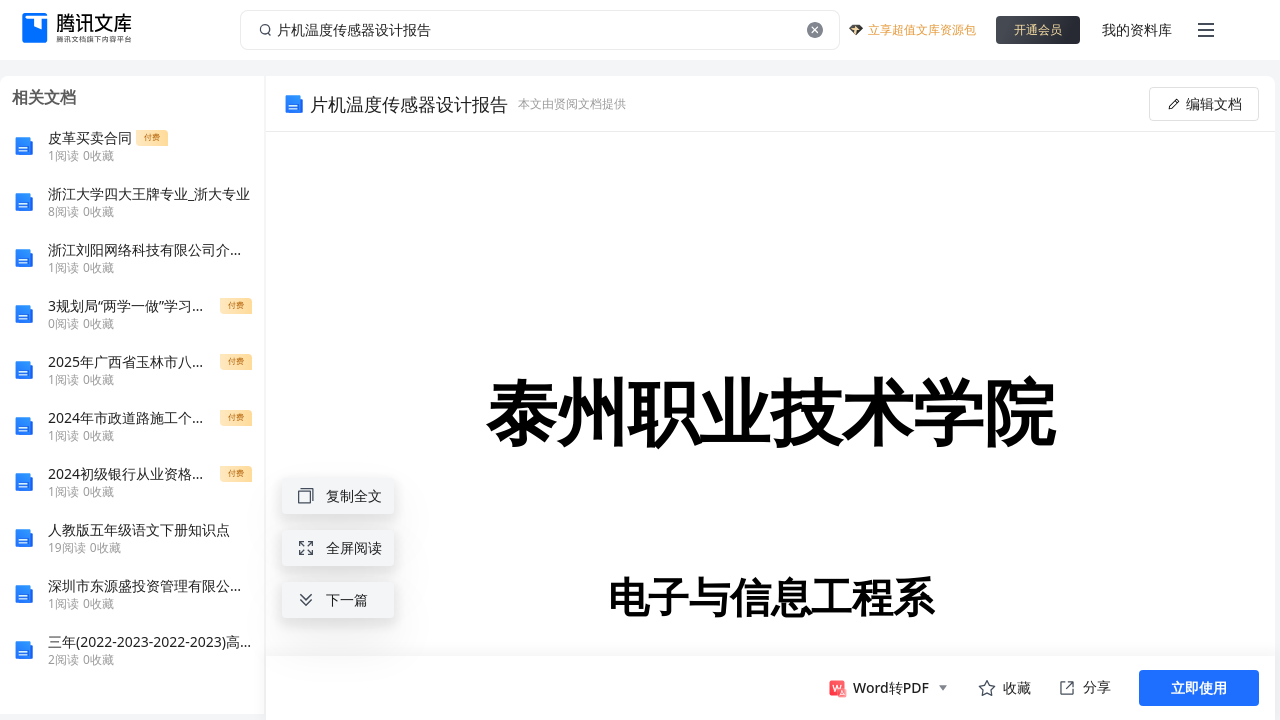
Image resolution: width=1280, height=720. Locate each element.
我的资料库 (1137, 29)
